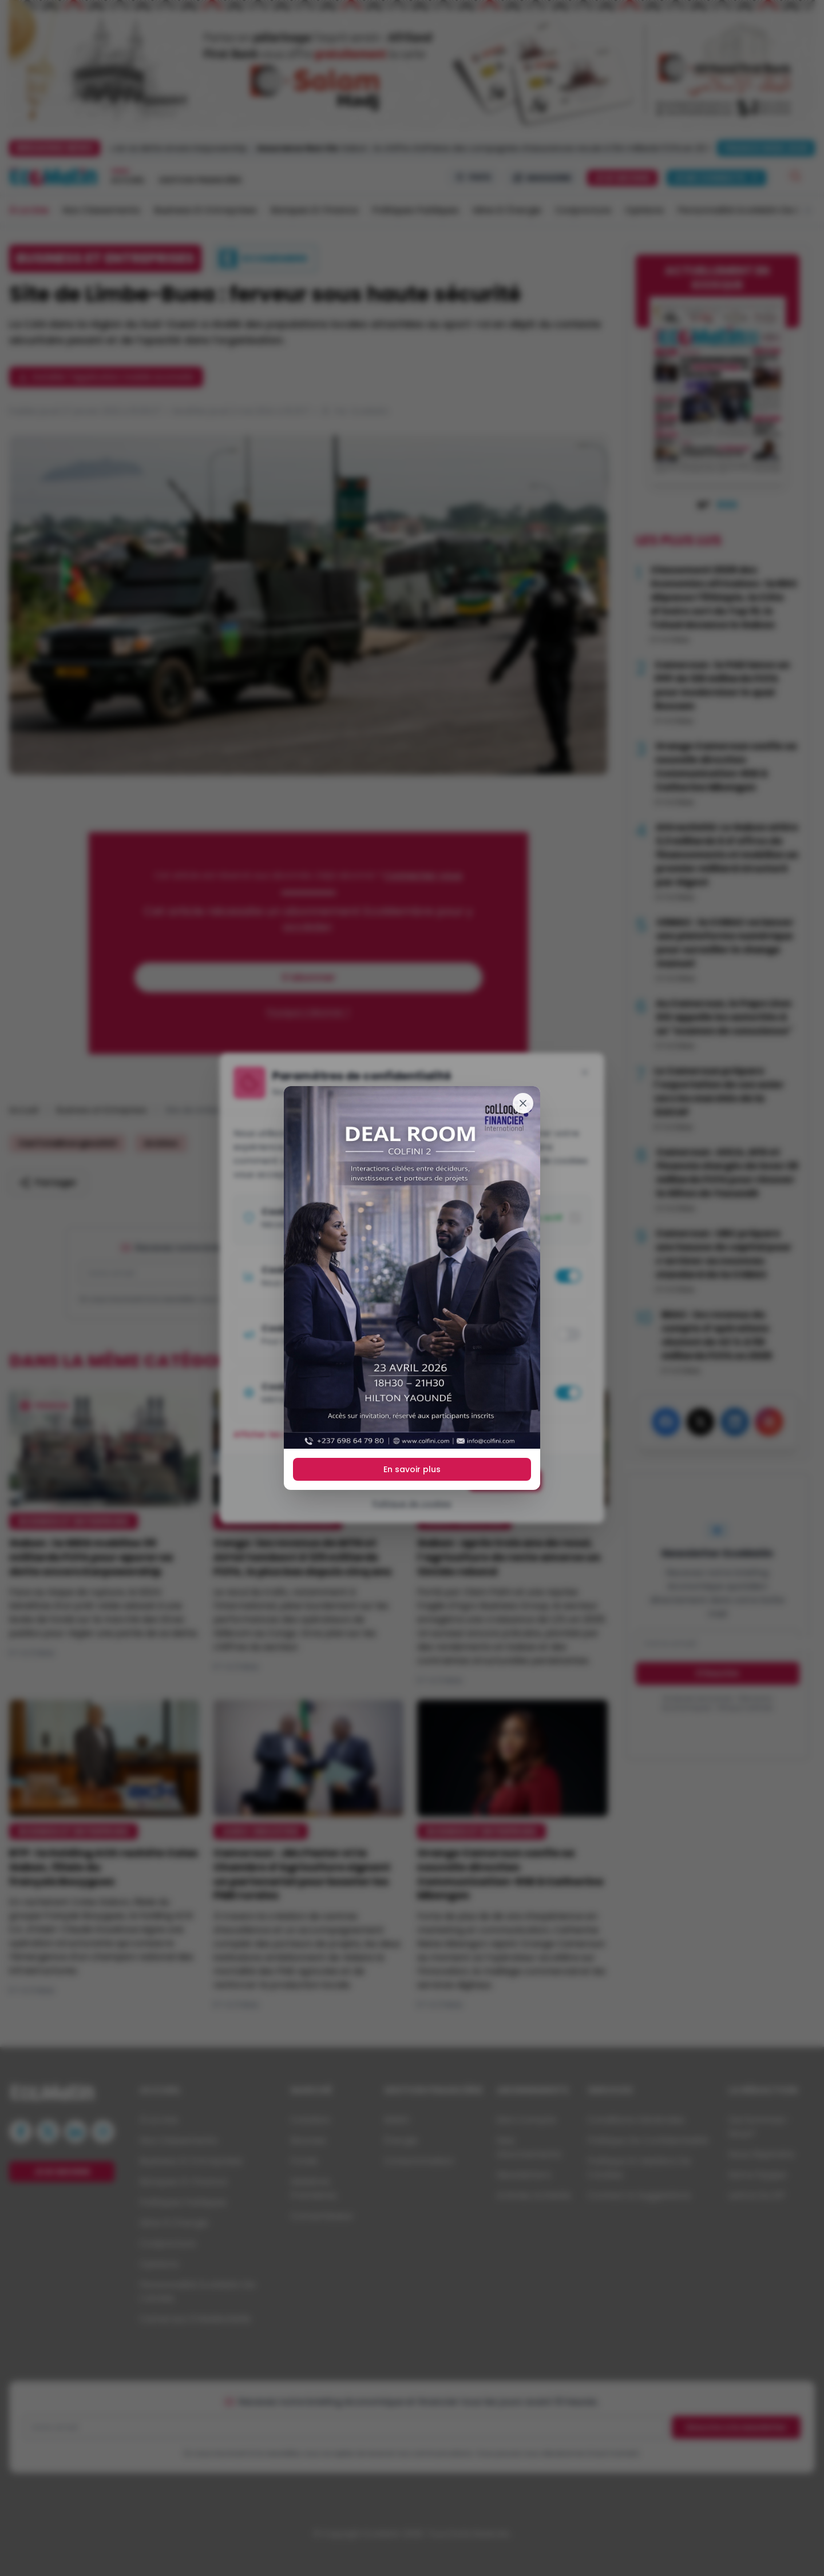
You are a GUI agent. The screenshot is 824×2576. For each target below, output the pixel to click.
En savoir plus (412, 1469)
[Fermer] (523, 1103)
